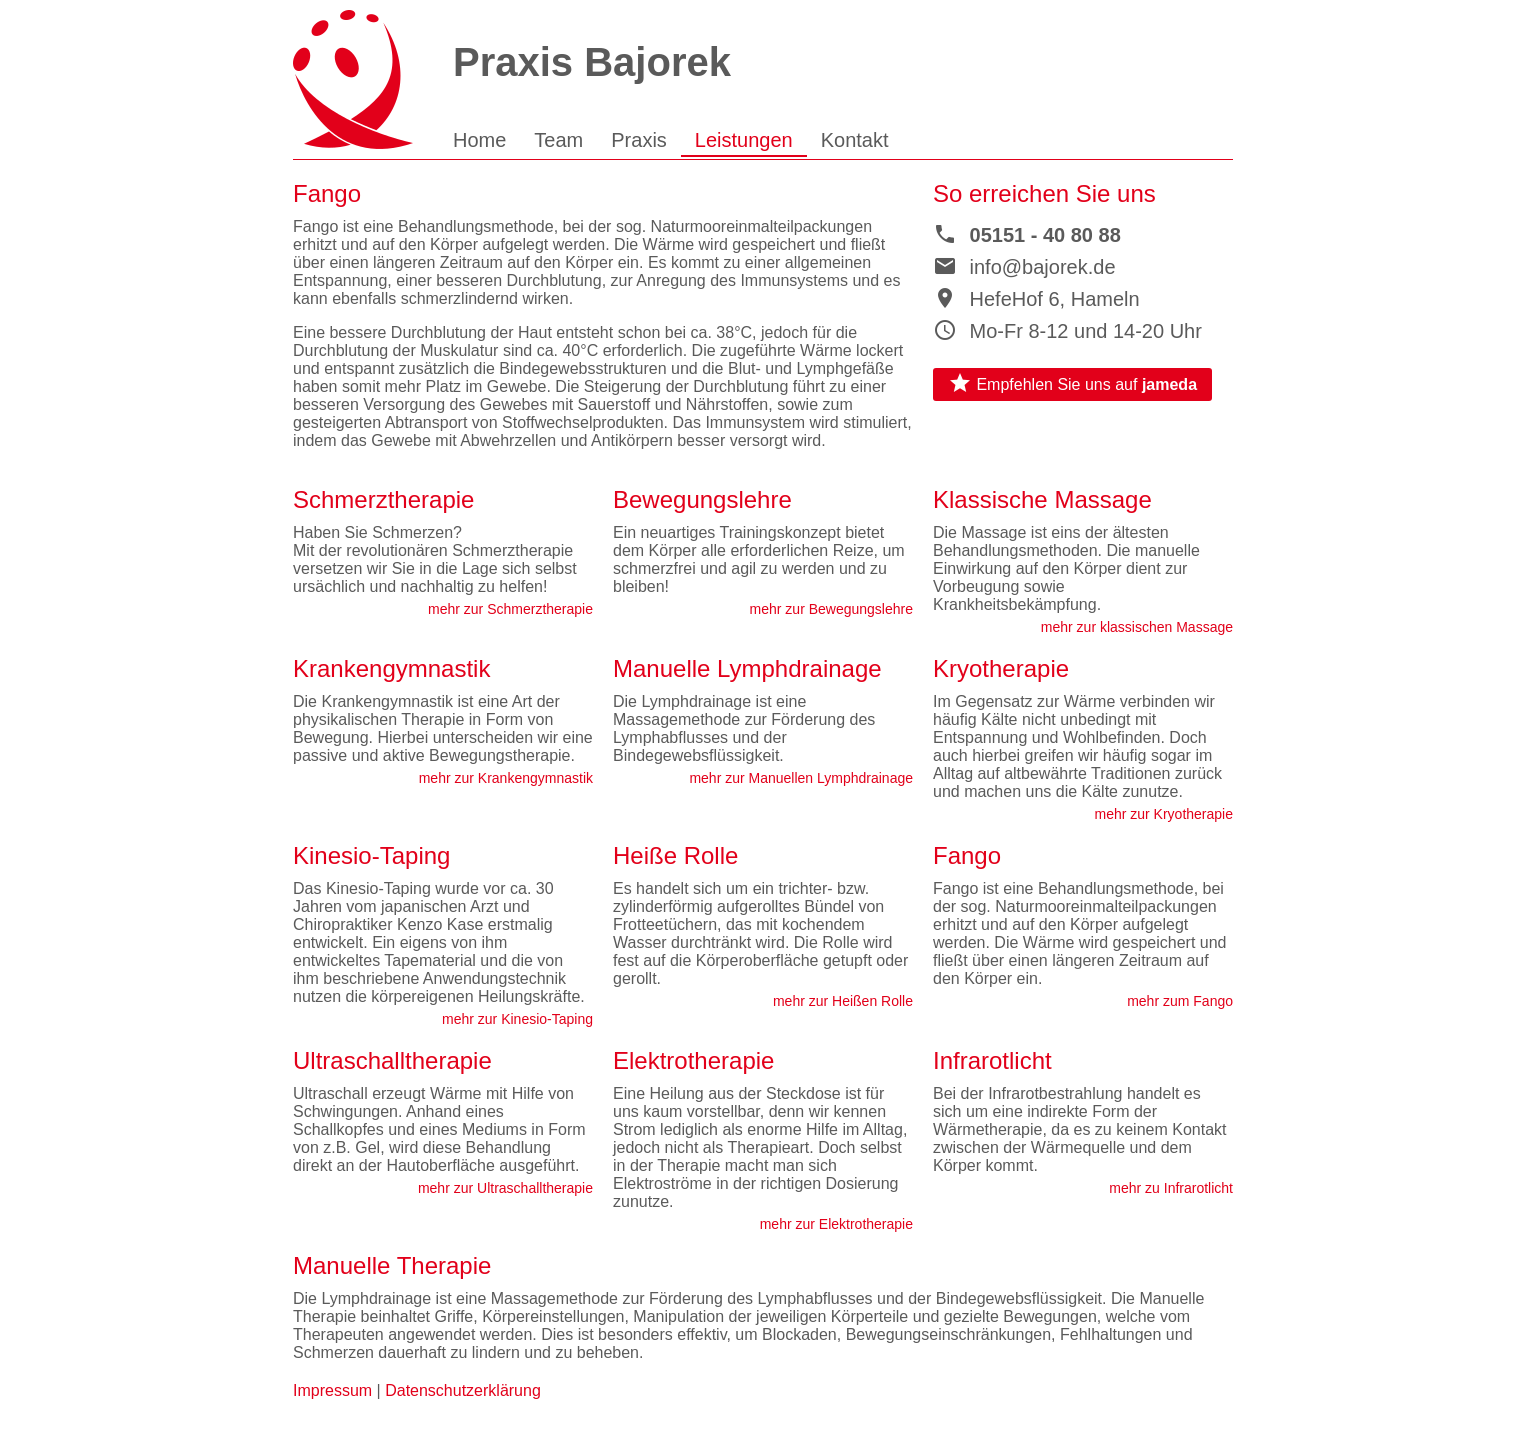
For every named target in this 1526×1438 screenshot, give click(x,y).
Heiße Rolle (675, 855)
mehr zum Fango (1180, 1001)
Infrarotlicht (992, 1060)
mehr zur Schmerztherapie (510, 609)
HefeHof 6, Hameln (1036, 299)
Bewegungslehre (702, 499)
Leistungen (744, 140)
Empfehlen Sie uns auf (1072, 383)
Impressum (332, 1390)
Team (558, 140)
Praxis (639, 140)
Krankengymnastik (391, 668)
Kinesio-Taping (371, 855)
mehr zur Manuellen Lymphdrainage (801, 778)
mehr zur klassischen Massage (1137, 627)
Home (479, 140)
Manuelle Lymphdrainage (747, 668)
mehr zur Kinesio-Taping (517, 1019)
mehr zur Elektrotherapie (836, 1224)
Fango (967, 855)
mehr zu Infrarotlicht (1171, 1188)
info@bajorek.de (1024, 267)
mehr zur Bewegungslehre (831, 609)
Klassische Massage (1042, 499)
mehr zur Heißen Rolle (843, 1001)
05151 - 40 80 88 (1027, 235)
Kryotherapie (1001, 668)
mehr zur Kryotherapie (1163, 814)
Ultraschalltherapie (392, 1060)
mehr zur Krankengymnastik (506, 778)
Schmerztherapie (383, 499)
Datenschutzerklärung (463, 1390)
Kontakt (855, 140)
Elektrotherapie (693, 1060)
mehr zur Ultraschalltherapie (505, 1188)
